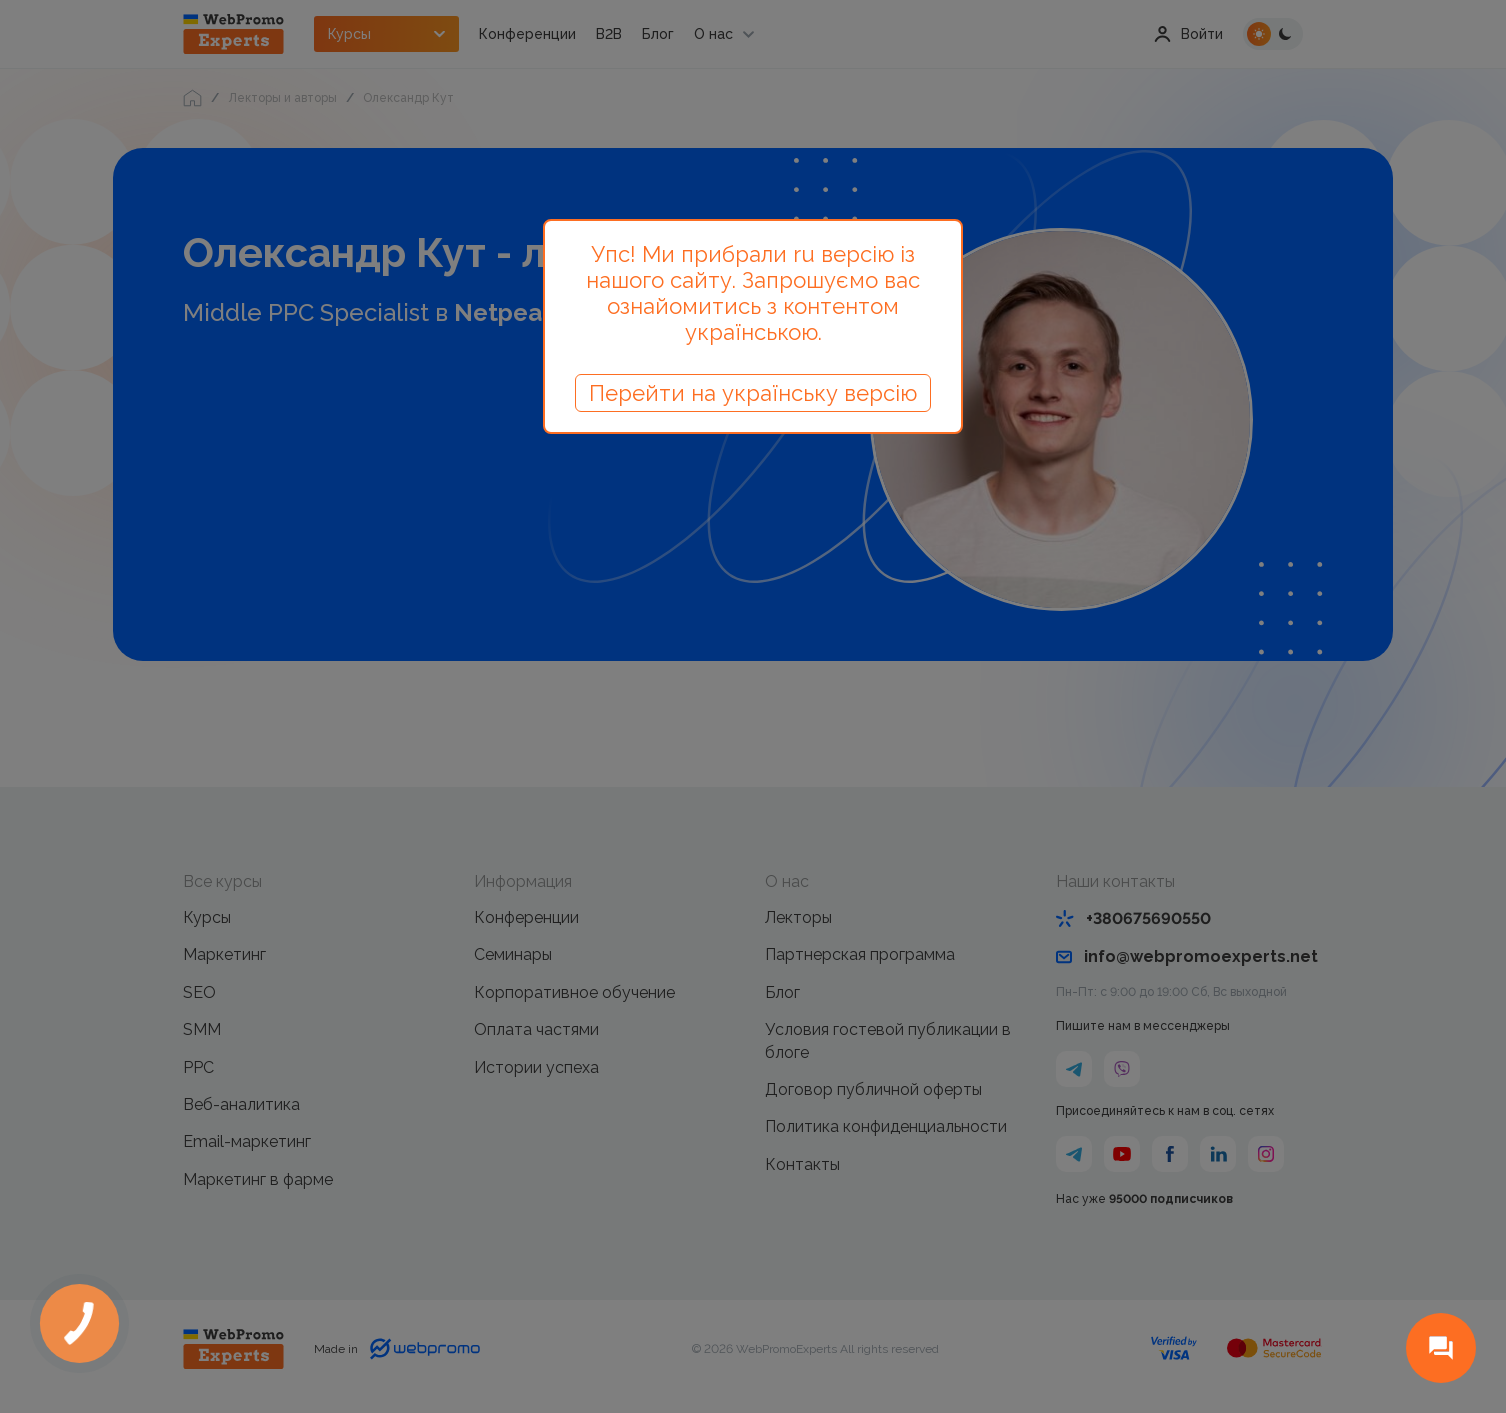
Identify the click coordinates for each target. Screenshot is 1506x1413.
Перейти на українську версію (753, 393)
